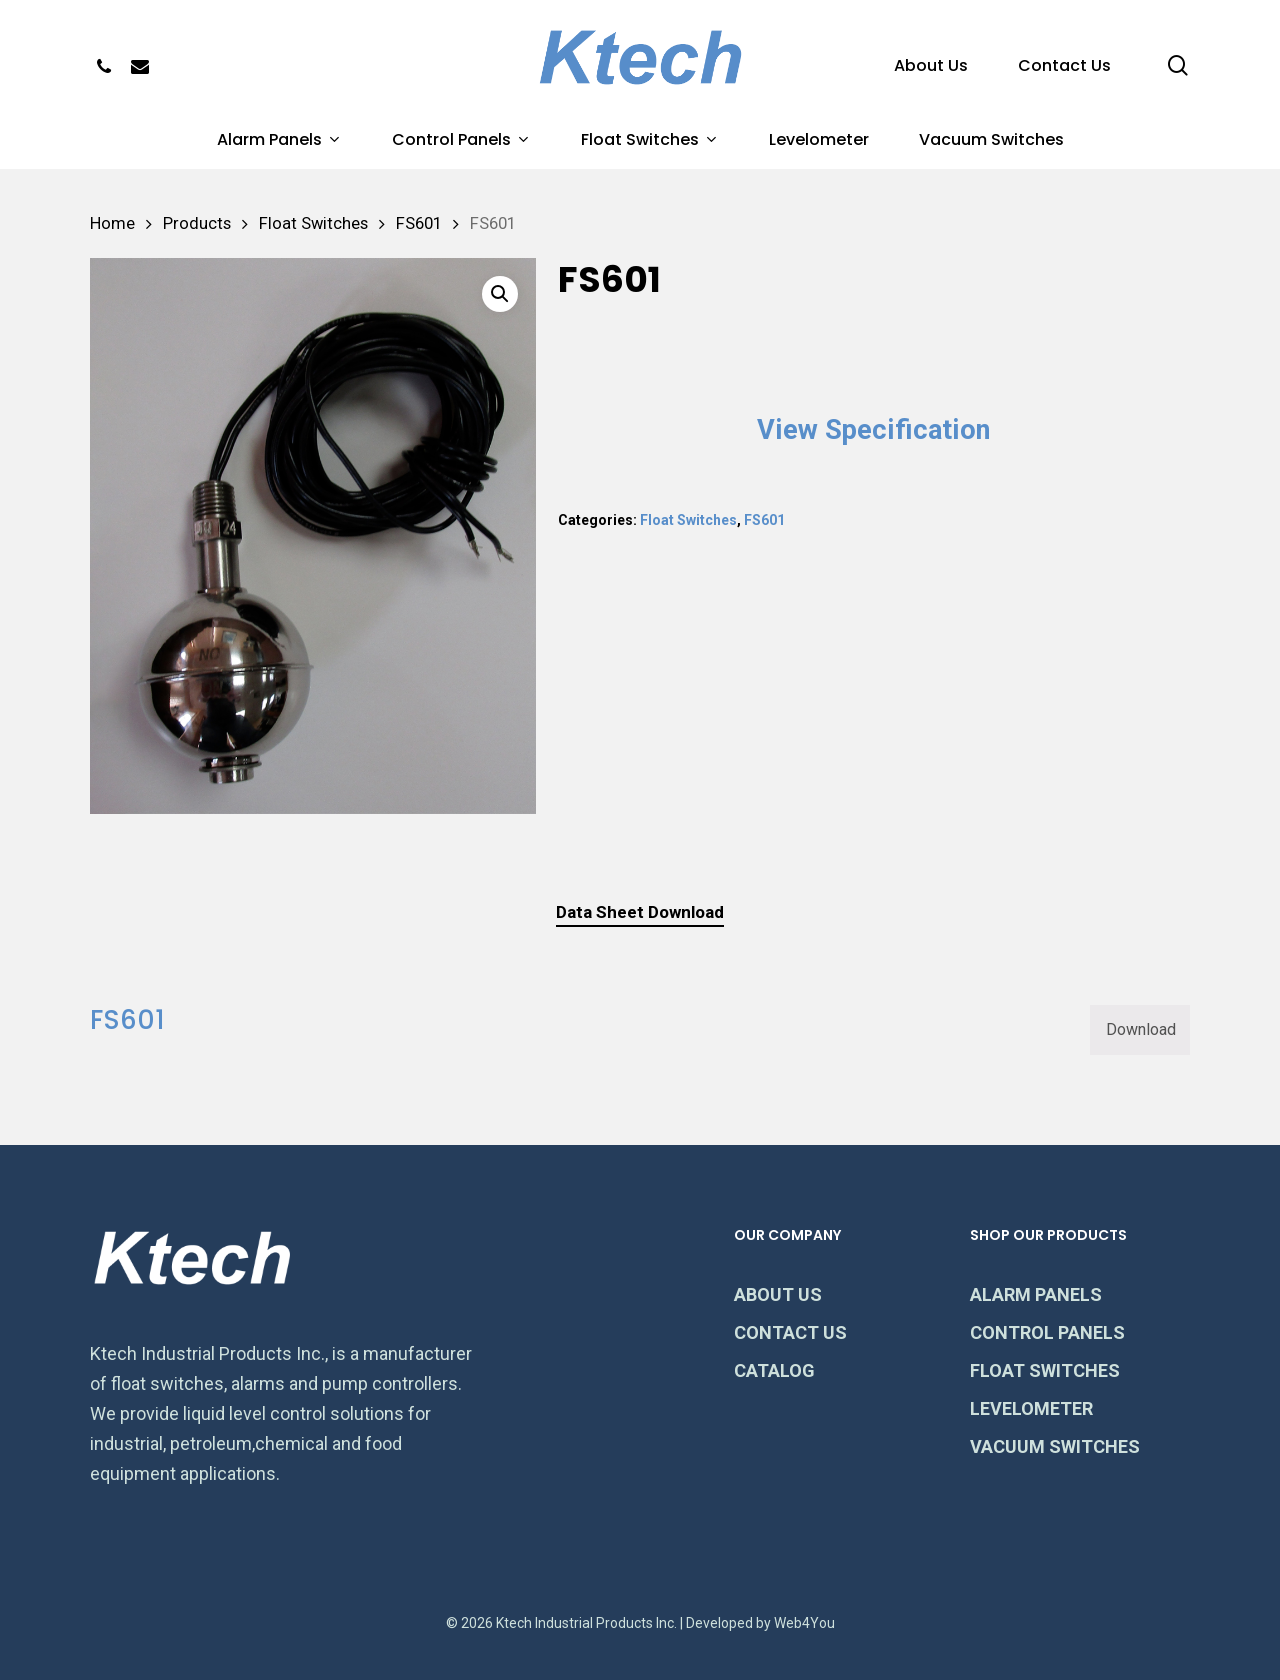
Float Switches (313, 223)
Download (1141, 1029)
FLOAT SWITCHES (1045, 1370)
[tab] (640, 912)
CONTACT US (790, 1332)
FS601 (419, 223)
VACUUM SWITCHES (1055, 1446)
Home (112, 223)
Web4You (804, 1623)
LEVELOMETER (1031, 1408)
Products (197, 223)
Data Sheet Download (640, 912)
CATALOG (774, 1370)
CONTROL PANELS (1047, 1332)
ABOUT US (778, 1294)
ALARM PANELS (1036, 1294)
